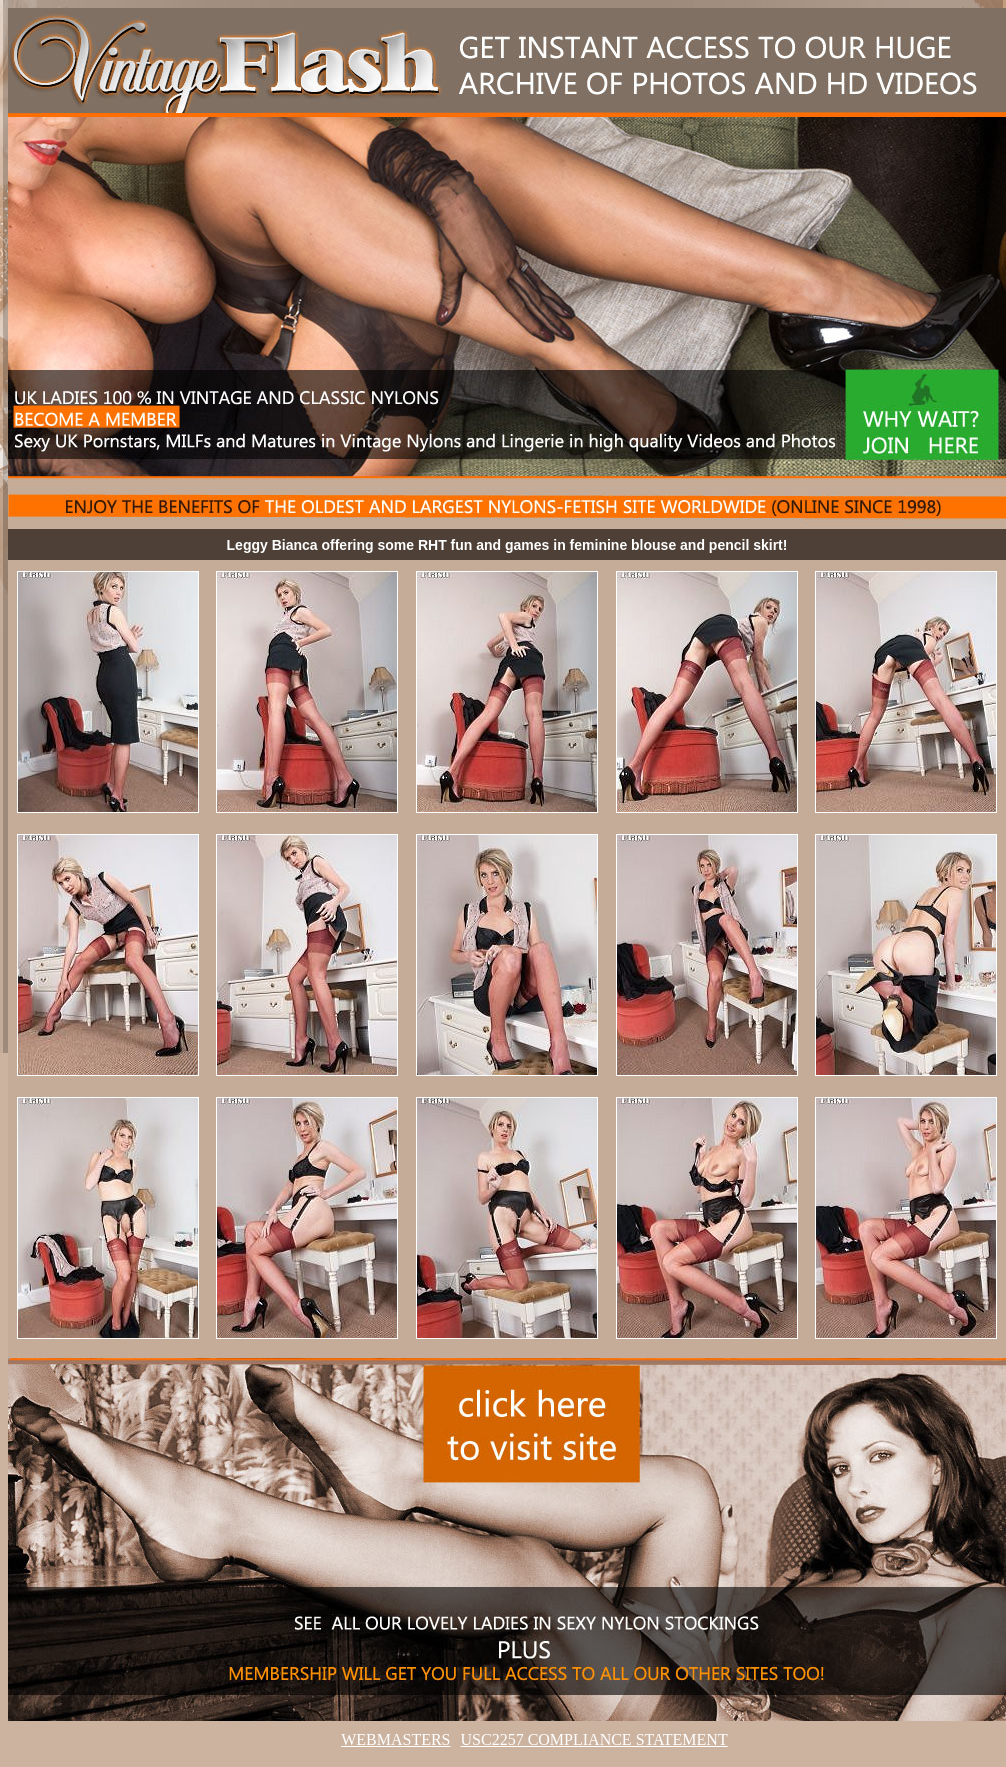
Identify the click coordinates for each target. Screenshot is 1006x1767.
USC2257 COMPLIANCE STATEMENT (594, 1739)
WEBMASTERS (395, 1739)
